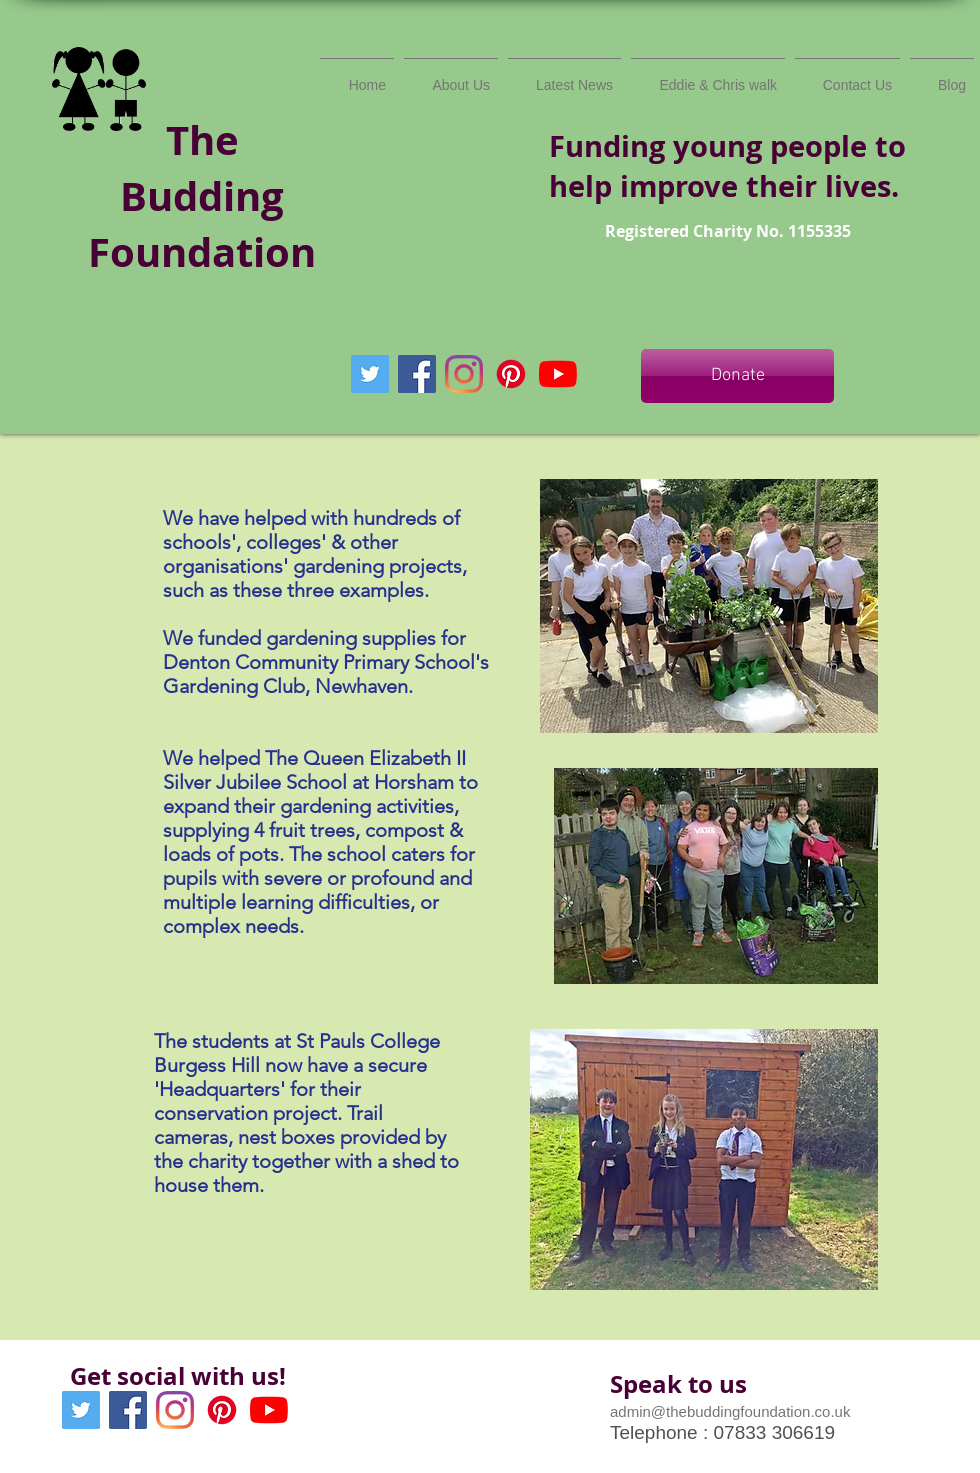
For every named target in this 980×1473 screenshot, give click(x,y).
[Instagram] (464, 374)
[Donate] (737, 376)
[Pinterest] (511, 374)
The (202, 140)
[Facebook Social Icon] (417, 374)
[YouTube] (558, 374)
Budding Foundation (202, 224)
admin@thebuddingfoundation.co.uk (730, 1411)
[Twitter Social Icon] (370, 374)
